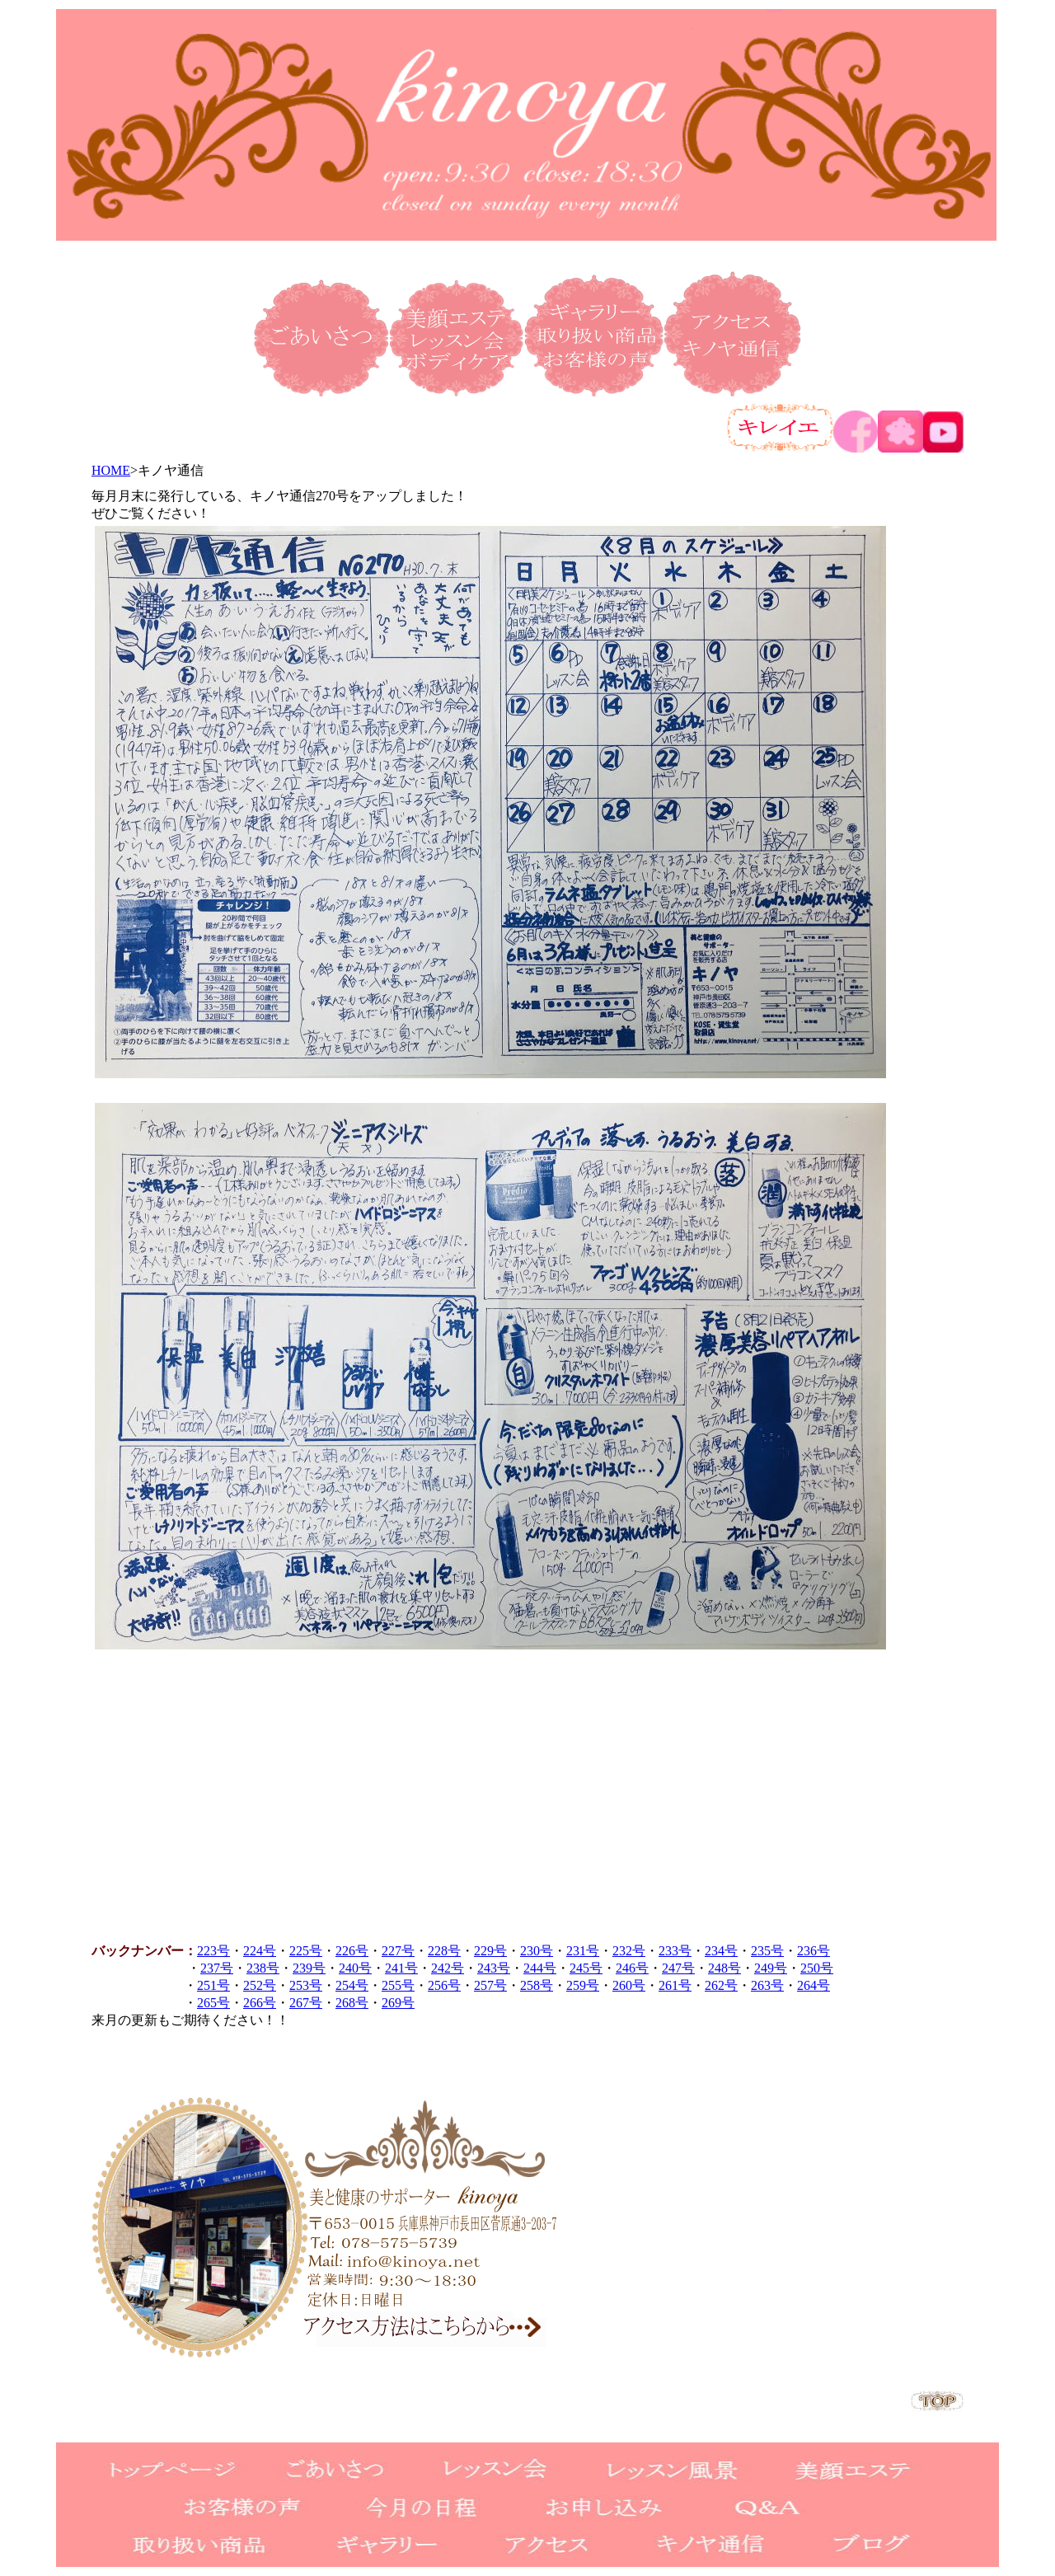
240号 (355, 1968)
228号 (444, 1951)
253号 (305, 1985)
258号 (536, 1985)
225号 (305, 1951)
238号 (262, 1968)
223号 (213, 1951)
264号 (813, 1985)
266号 (259, 2003)
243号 (493, 1968)
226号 (351, 1951)
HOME (110, 470)
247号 (678, 1968)
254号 (351, 1985)
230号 (536, 1951)
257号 (490, 1985)
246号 (632, 1968)
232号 (628, 1951)
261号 (675, 1985)
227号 (398, 1951)
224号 (259, 1951)
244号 (539, 1968)
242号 (447, 1968)
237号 (216, 1968)
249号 (770, 1968)
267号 (305, 2003)
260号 (628, 1985)
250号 (816, 1968)
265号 (213, 2003)
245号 (586, 1968)
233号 (675, 1951)
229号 (490, 1951)
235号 (767, 1951)
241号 (401, 1968)
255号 (398, 1985)
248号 (724, 1968)
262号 (721, 1985)
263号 (767, 1985)
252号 (259, 1985)
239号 (309, 1968)
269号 (398, 2003)
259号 (582, 1985)
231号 (582, 1951)
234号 (721, 1951)
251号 (213, 1985)
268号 (351, 2003)
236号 (813, 1951)
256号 (444, 1985)
